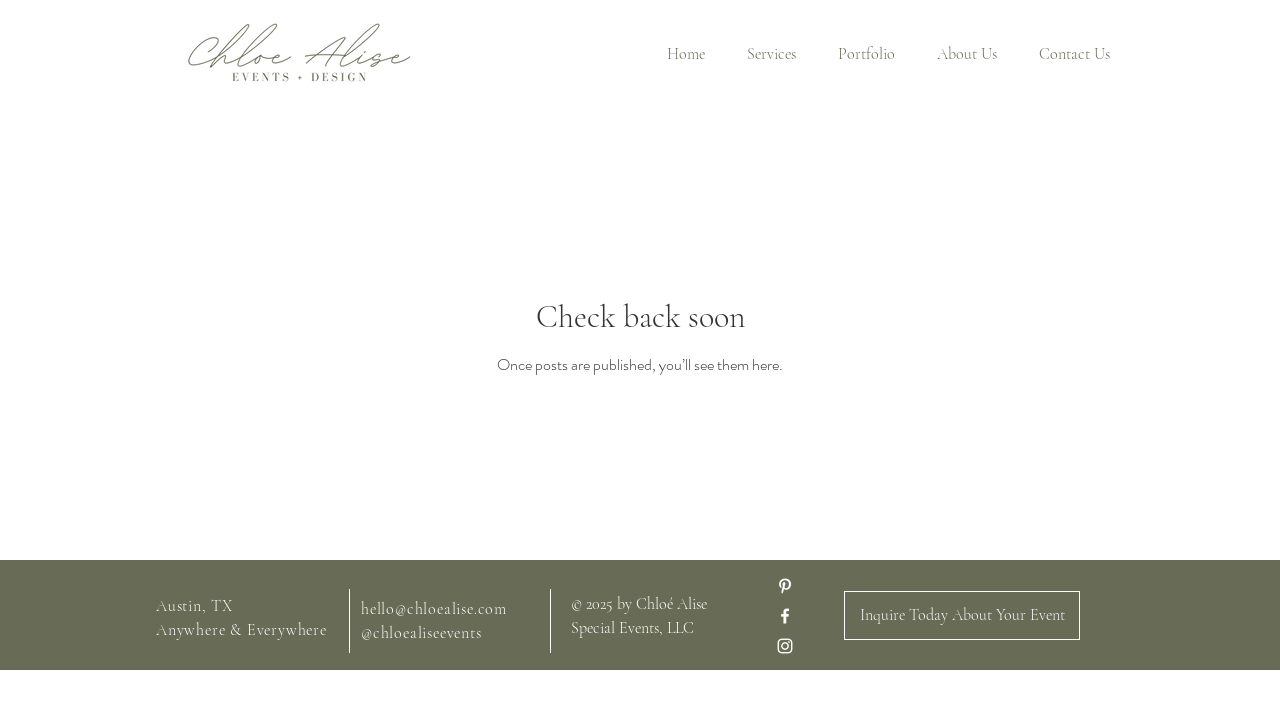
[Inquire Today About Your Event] (962, 615)
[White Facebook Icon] (785, 616)
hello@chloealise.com (434, 609)
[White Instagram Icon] (785, 646)
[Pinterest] (785, 586)
